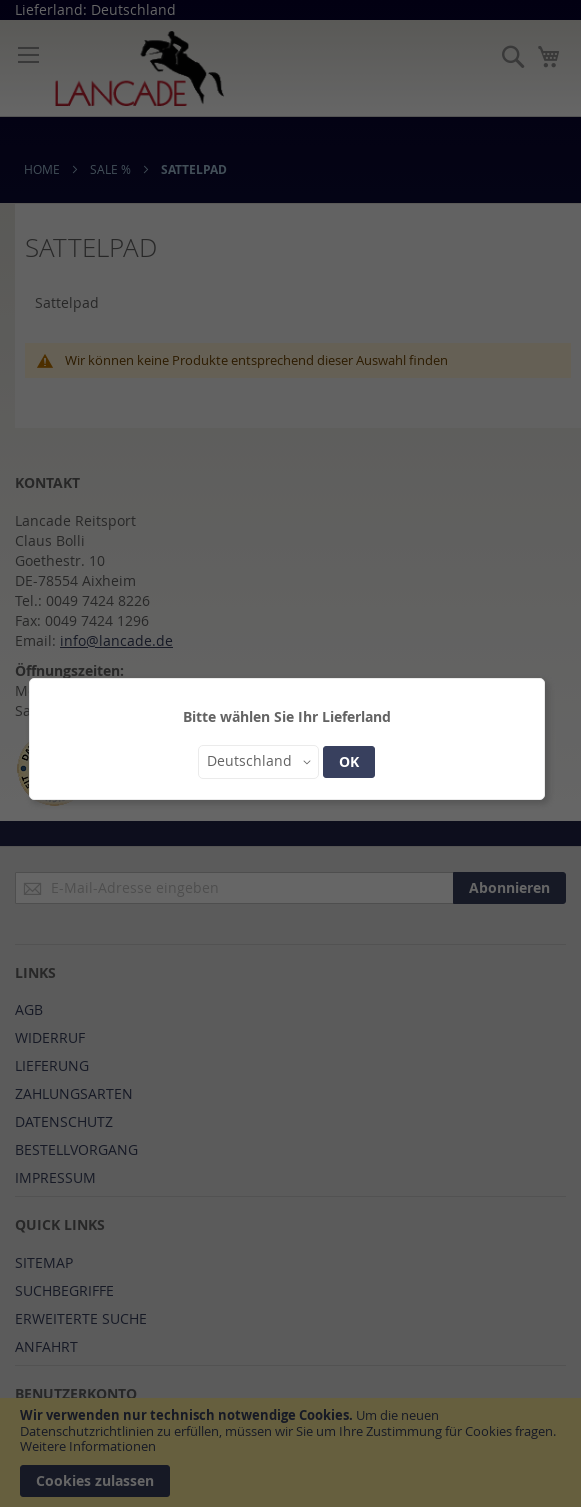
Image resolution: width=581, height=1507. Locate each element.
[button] (258, 762)
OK (349, 761)
